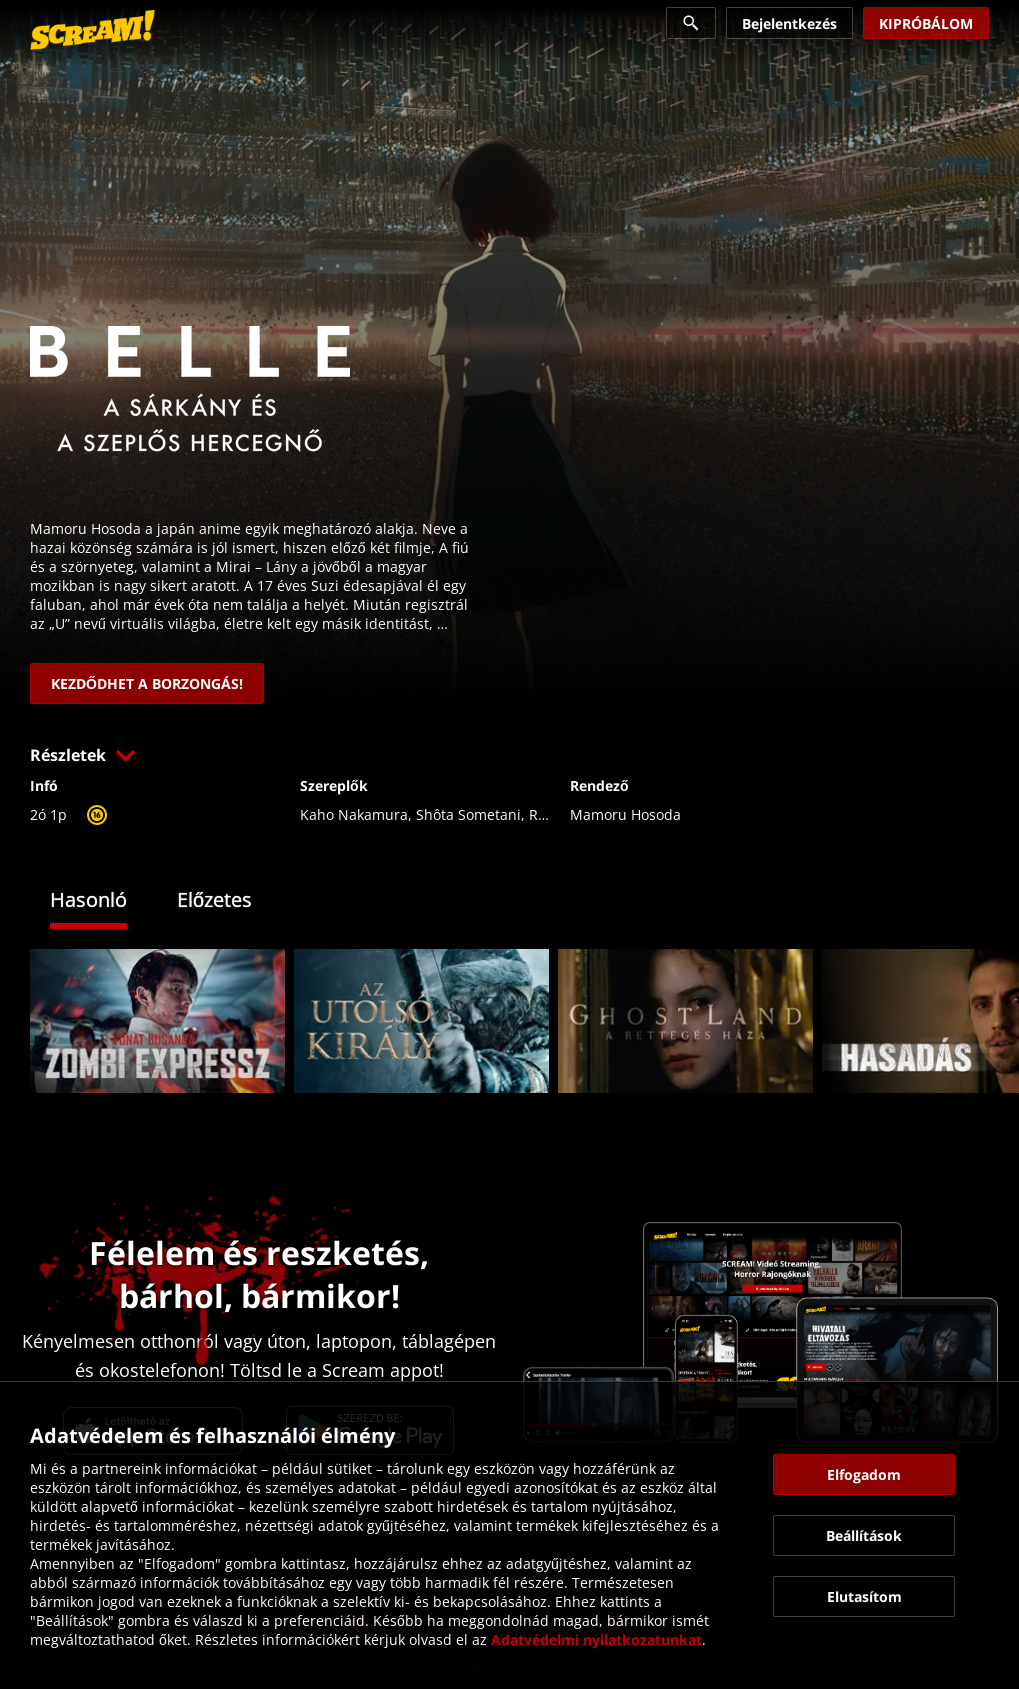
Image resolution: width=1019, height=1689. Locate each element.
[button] (509, 755)
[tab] (103, 902)
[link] (92, 30)
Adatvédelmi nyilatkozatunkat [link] (596, 1639)
